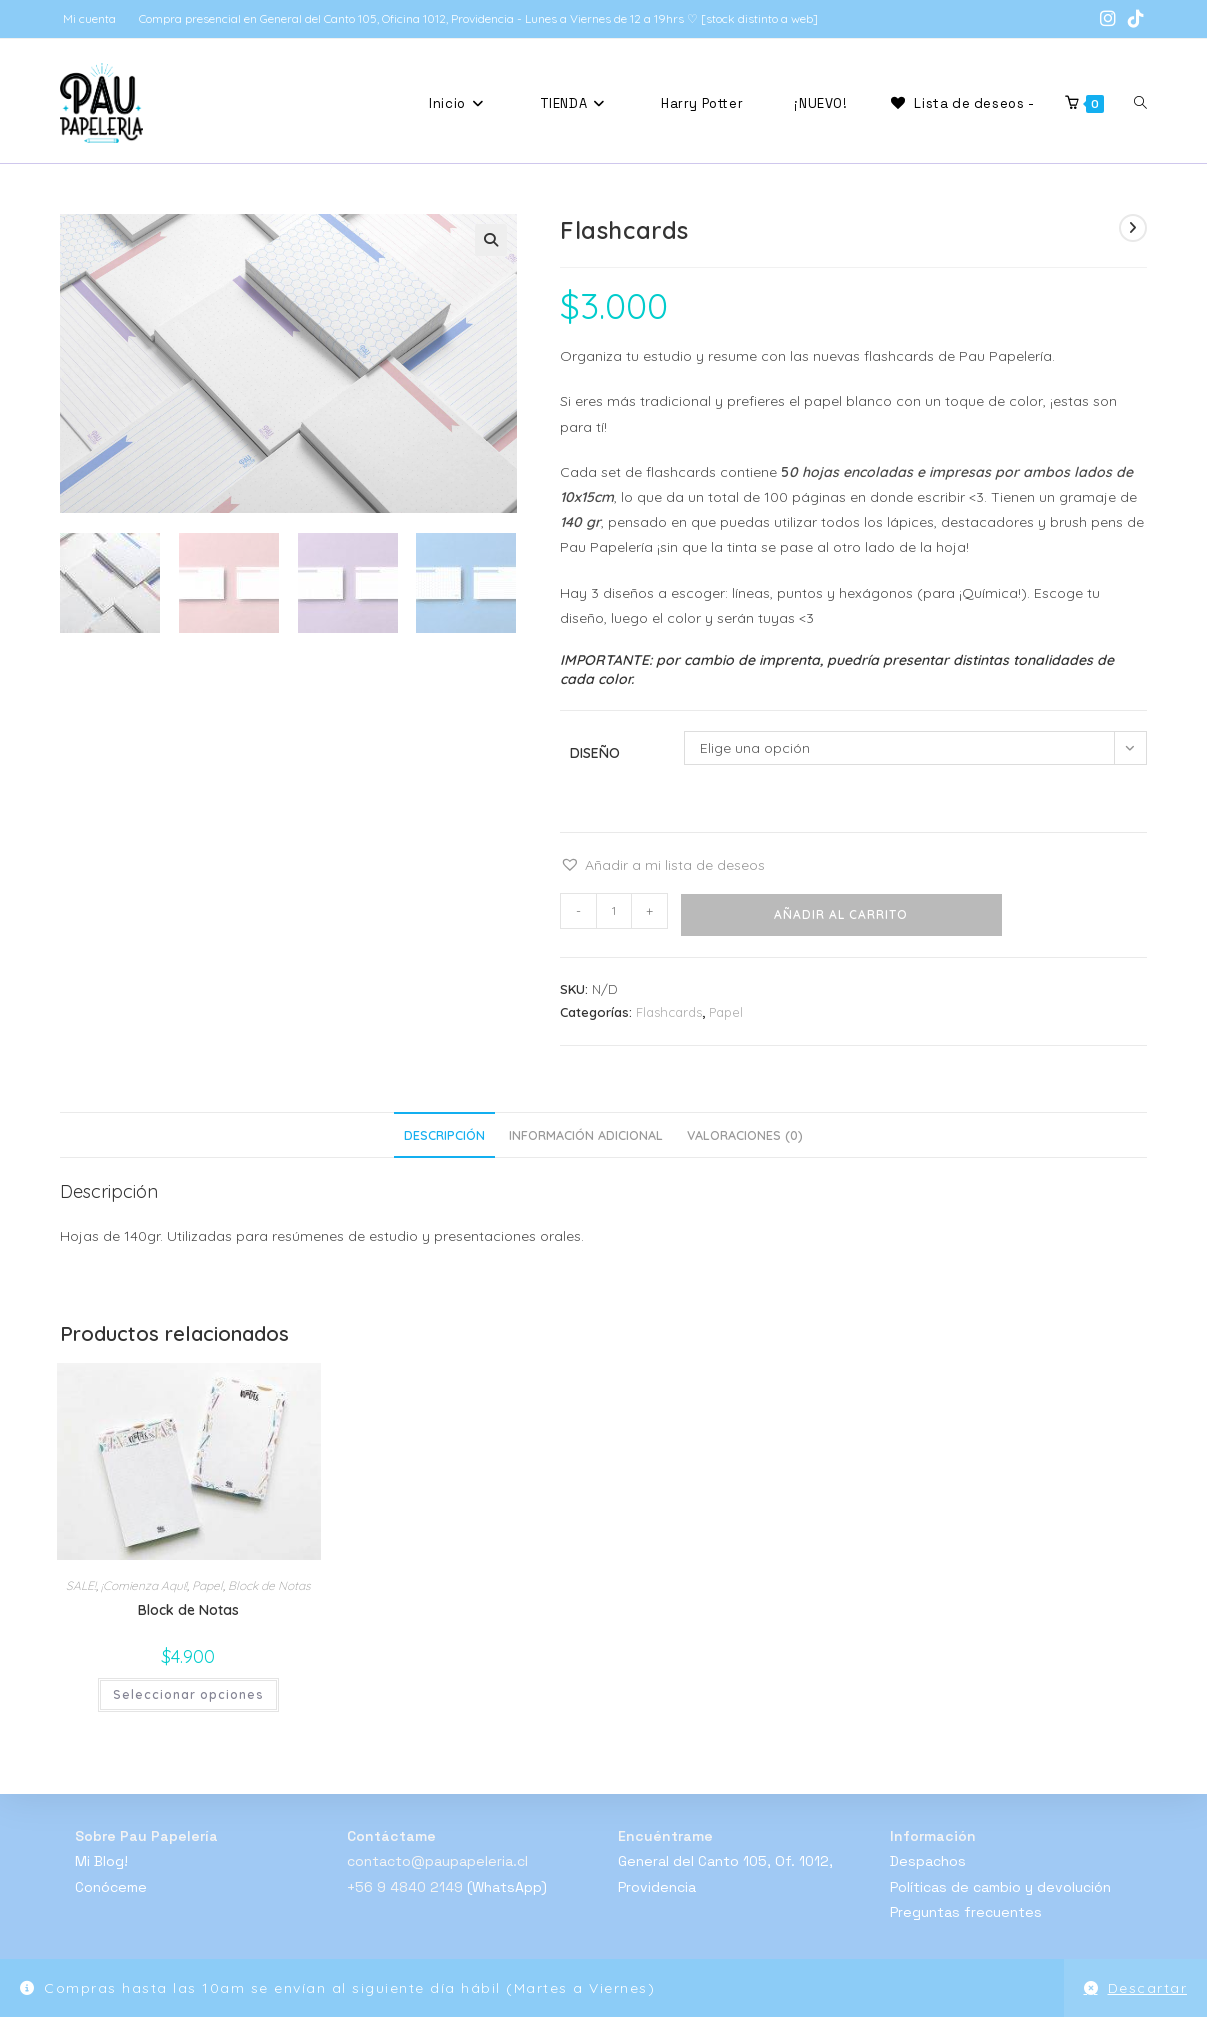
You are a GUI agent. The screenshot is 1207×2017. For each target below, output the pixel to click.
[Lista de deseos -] (961, 103)
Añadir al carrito (841, 914)
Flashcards (669, 1012)
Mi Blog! (101, 1861)
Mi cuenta (89, 18)
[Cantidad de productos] (614, 911)
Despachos (928, 1861)
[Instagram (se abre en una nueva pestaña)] (1108, 19)
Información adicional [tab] (586, 1135)
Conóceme (111, 1887)
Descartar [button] (1148, 1988)
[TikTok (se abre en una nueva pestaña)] (1133, 19)
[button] (491, 240)
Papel (726, 1012)
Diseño (595, 753)
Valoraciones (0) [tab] (745, 1135)
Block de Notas (269, 1585)
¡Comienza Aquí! (144, 1585)
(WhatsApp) (507, 1887)
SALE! (81, 1585)
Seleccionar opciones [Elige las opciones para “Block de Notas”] (188, 1694)
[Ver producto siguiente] (1133, 228)
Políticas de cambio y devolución (1000, 1887)
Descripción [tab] (444, 1135)
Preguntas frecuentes (966, 1912)
